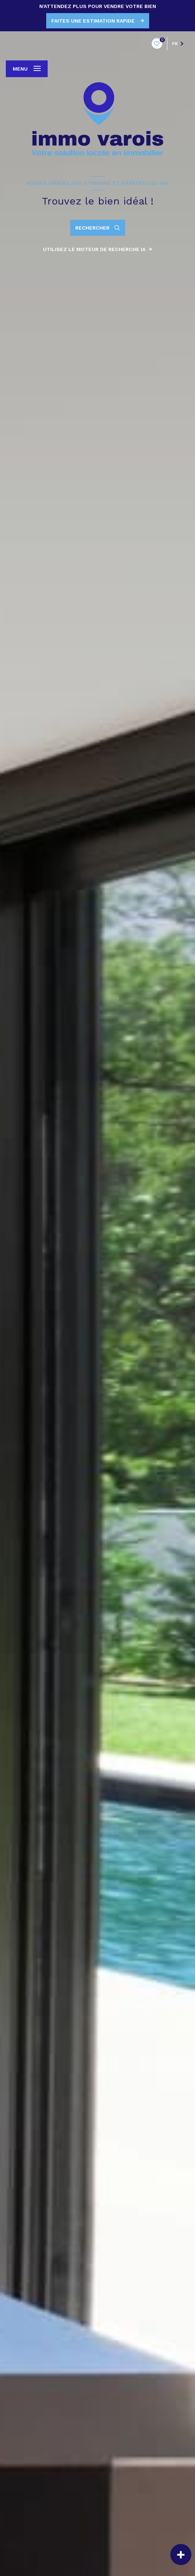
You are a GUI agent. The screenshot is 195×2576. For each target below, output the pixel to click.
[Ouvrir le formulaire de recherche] (97, 228)
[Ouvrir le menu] (27, 68)
